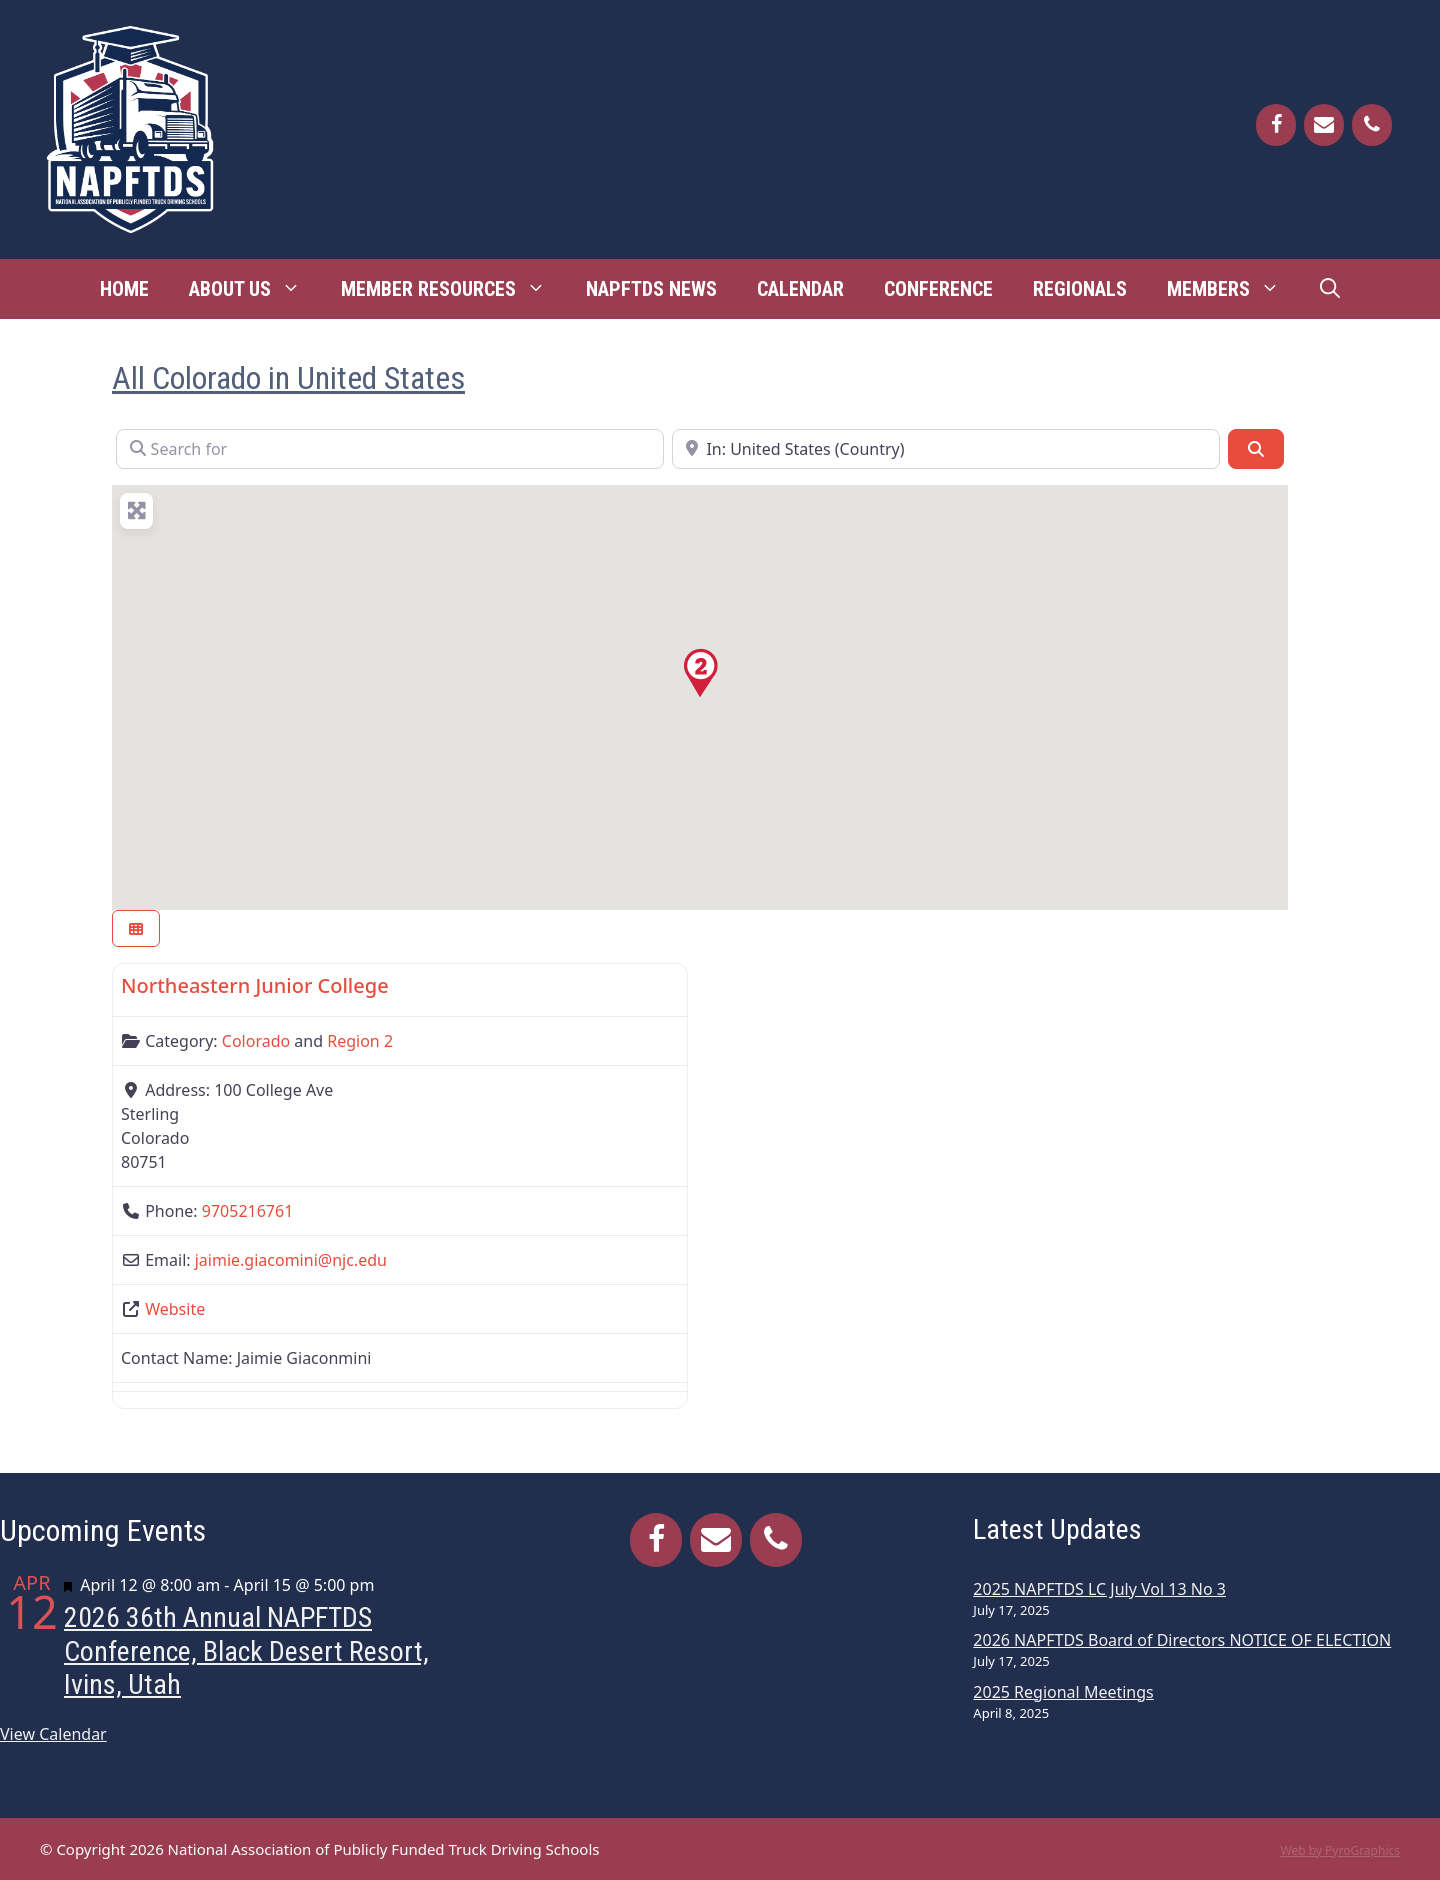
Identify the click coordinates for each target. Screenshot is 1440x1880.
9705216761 (248, 1211)
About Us (255, 289)
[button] (700, 673)
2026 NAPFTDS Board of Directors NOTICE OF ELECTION (1182, 1640)
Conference (938, 289)
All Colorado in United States (288, 378)
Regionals (1080, 289)
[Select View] (136, 928)
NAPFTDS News (651, 289)
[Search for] (390, 449)
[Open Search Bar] (1330, 289)
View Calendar (53, 1734)
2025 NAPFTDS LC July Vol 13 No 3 (1099, 1589)
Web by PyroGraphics (1340, 1850)
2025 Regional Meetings (1063, 1692)
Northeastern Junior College (255, 985)
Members (1233, 289)
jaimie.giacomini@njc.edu (291, 1260)
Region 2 (360, 1041)
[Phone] (1372, 125)
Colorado (256, 1041)
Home (124, 289)
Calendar (800, 289)
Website (175, 1309)
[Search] (1256, 449)
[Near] (946, 449)
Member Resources (453, 289)
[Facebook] (1276, 125)
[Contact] (1324, 125)
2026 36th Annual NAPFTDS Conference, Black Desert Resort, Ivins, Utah (246, 1651)
